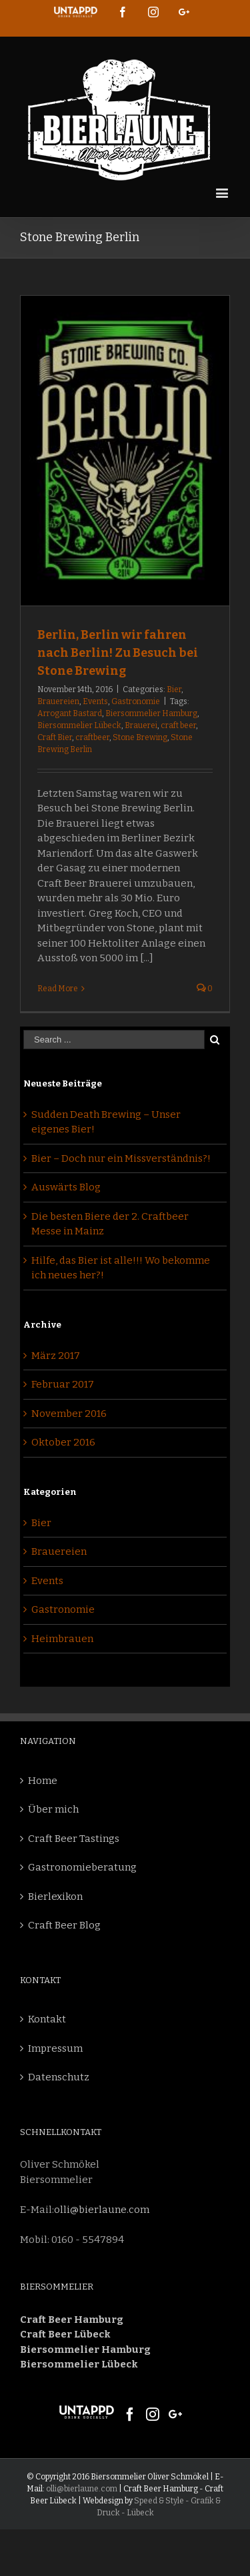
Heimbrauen (62, 1639)
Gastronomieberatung (82, 1867)
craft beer (178, 725)
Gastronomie (135, 701)
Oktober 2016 (63, 1442)
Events (95, 701)
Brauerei (141, 725)
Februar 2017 (62, 1384)
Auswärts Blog (66, 1187)
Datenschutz (58, 2077)
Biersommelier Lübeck (79, 725)
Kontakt (47, 2019)
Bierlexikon (55, 1897)
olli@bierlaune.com (101, 2210)
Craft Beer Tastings (73, 1839)
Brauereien (58, 701)
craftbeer (92, 737)
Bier (174, 689)
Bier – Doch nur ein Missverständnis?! (121, 1158)
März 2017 (55, 1356)
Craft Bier (54, 737)
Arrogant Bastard (69, 713)
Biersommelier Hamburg (151, 713)
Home (42, 1781)
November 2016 (69, 1414)
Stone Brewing (140, 737)
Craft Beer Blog (64, 1925)
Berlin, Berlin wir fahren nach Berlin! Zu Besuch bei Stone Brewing (117, 653)
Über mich (53, 1809)
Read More (57, 988)
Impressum (55, 2048)
